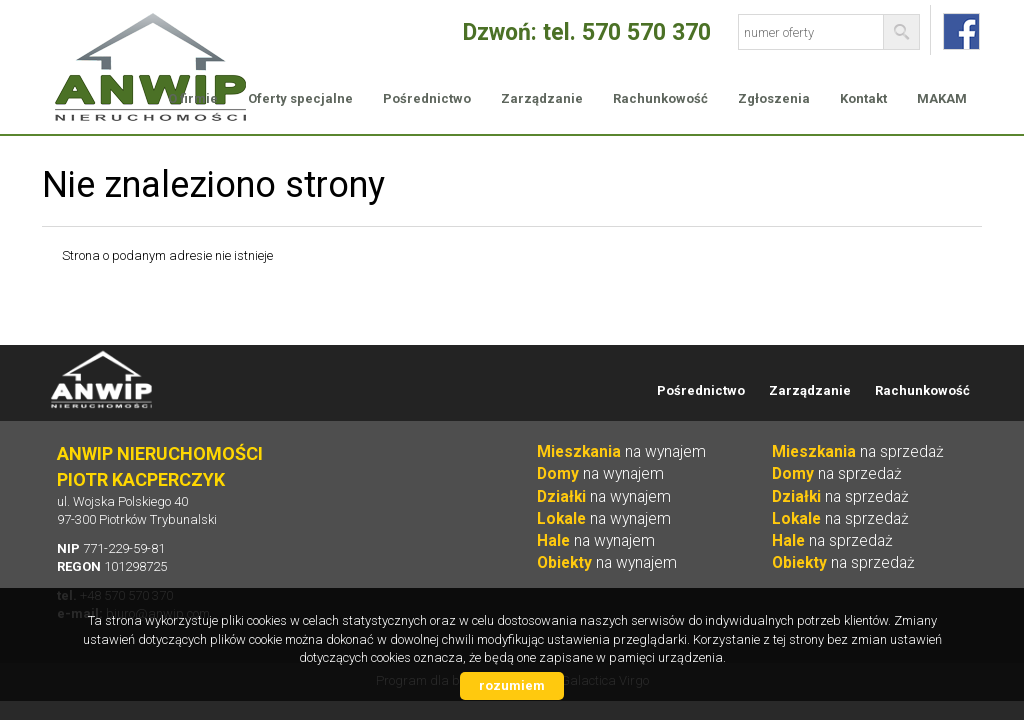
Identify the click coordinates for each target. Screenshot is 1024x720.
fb (961, 31)
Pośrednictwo (427, 98)
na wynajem (621, 452)
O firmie (193, 98)
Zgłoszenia (774, 98)
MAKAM (942, 98)
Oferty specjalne (300, 98)
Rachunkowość (660, 98)
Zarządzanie (542, 98)
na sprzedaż (858, 452)
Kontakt (863, 98)
